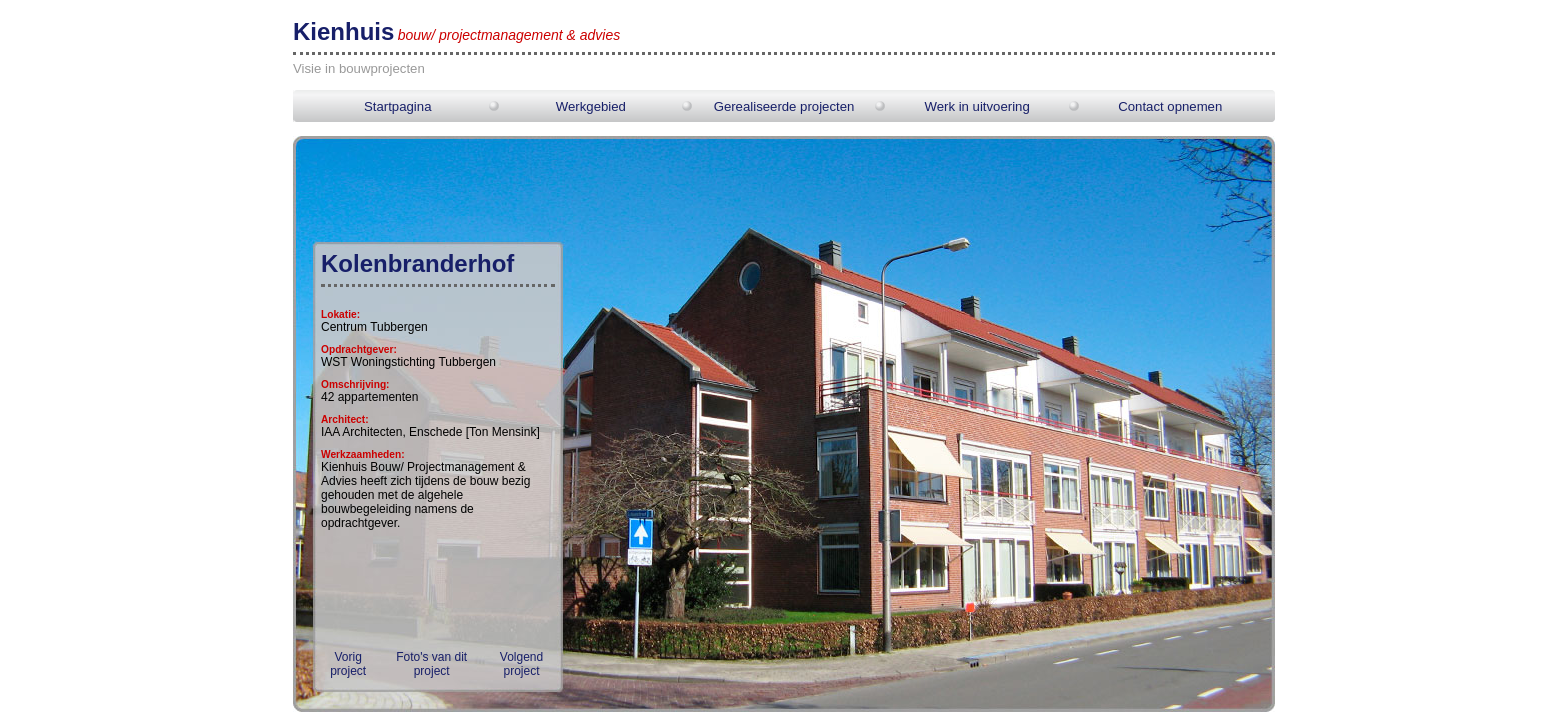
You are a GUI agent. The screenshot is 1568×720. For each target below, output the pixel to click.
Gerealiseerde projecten (784, 106)
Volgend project (521, 664)
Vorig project (348, 664)
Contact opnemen (1170, 106)
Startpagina (397, 106)
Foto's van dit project (431, 664)
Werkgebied (591, 106)
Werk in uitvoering (976, 106)
